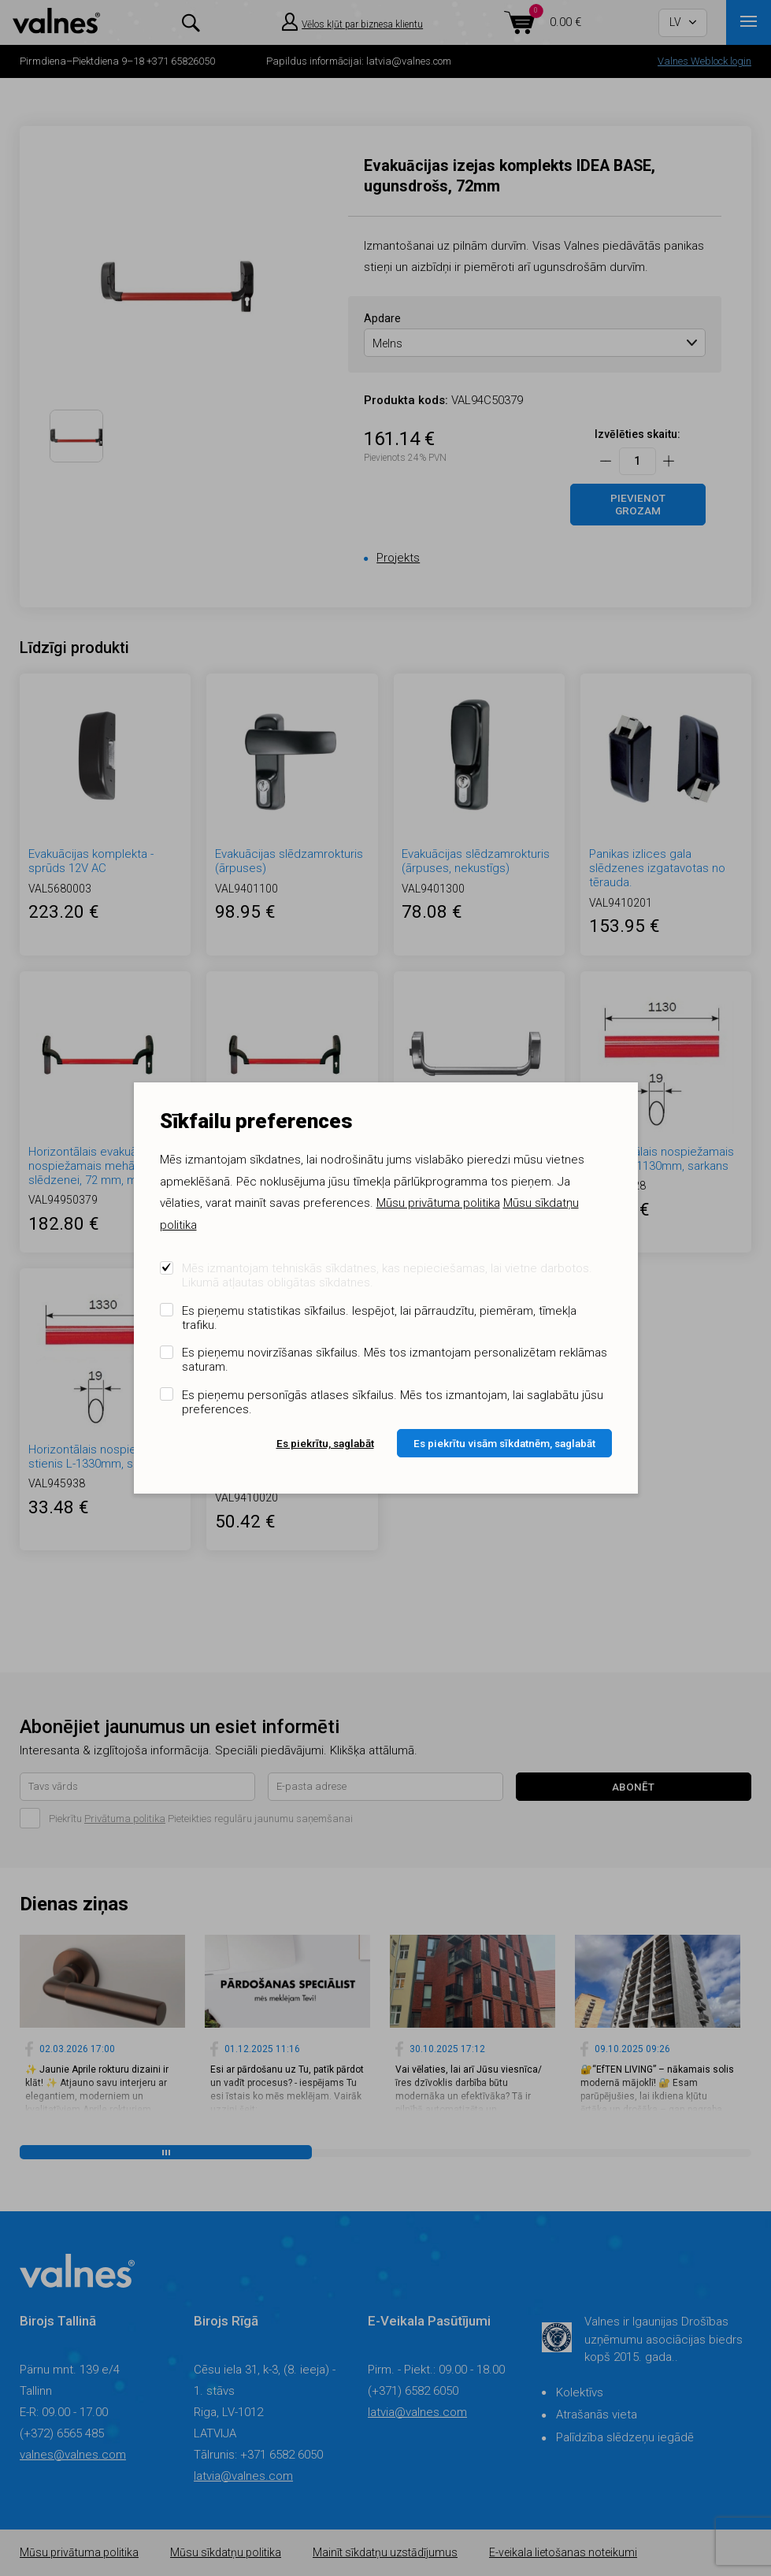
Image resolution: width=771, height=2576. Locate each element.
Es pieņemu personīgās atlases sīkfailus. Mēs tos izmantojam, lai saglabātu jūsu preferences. (392, 1402)
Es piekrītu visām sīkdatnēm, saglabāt (504, 1443)
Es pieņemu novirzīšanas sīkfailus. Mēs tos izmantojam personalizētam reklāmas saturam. (394, 1360)
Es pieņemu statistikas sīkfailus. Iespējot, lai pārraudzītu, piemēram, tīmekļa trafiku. (379, 1318)
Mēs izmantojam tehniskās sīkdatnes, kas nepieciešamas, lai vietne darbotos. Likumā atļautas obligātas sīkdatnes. (387, 1275)
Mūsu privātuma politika (438, 1203)
